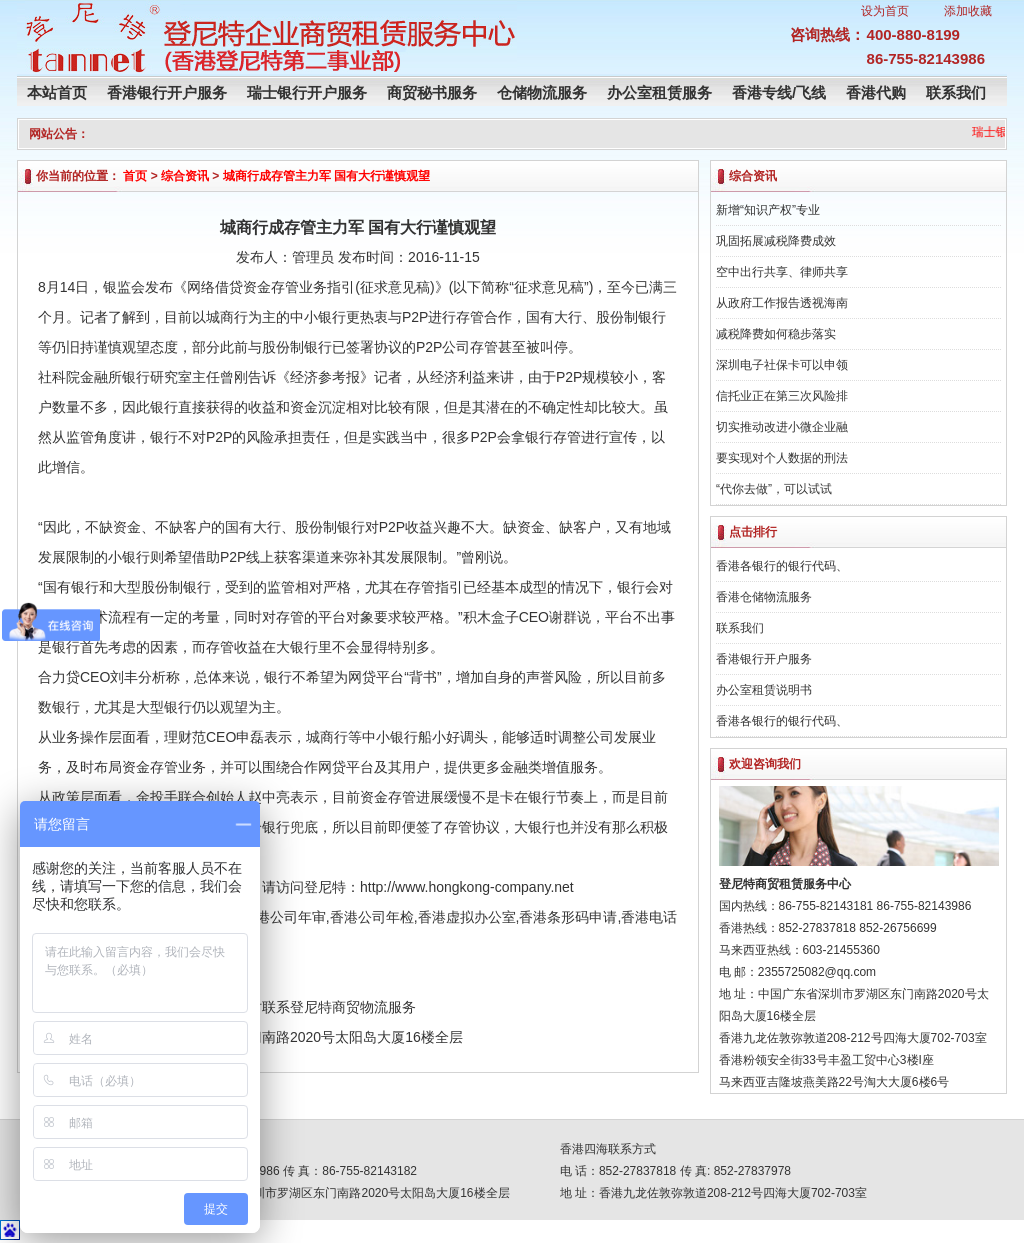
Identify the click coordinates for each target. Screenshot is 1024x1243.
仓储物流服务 (542, 92)
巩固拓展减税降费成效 (776, 241)
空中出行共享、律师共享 (782, 272)
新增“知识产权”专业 (768, 210)
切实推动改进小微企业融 (782, 427)
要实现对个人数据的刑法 (782, 458)
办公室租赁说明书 (764, 690)
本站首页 (57, 92)
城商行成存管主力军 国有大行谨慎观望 (326, 176)
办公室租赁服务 (659, 92)
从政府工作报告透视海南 (782, 303)
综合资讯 (185, 176)
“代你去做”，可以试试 (774, 489)
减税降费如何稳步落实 (776, 334)
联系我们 (956, 92)
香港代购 (876, 92)
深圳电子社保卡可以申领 (782, 365)
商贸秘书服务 (432, 92)
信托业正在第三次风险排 (782, 396)
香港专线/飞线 (779, 92)
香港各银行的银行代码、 (782, 566)
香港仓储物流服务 (764, 597)
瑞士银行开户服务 (307, 92)
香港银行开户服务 (167, 92)
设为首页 (885, 11)
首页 (135, 176)
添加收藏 (968, 11)
